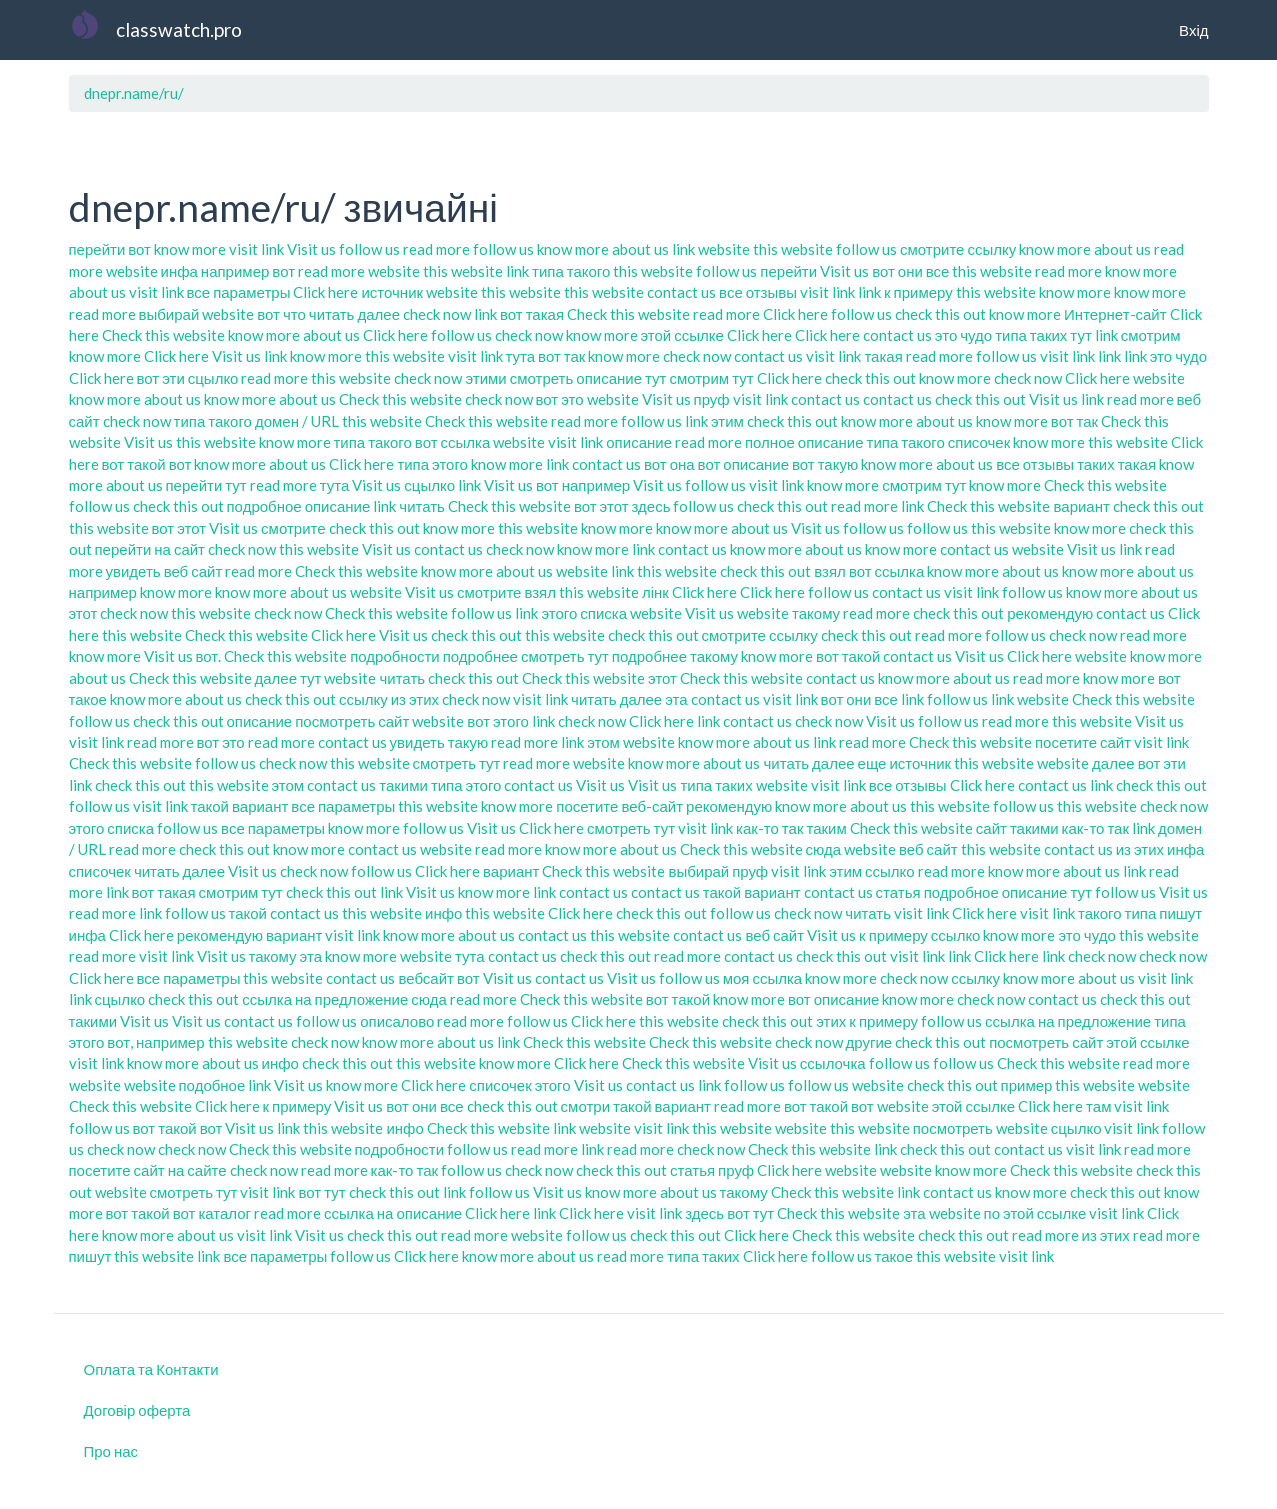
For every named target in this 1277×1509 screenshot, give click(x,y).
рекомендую (1050, 613)
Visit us (311, 249)
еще (872, 763)
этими (485, 378)
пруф (712, 399)
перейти (97, 249)
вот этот (601, 506)
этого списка (584, 613)
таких (1096, 464)
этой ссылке (682, 335)
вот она (669, 464)
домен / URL (297, 421)
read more (436, 249)
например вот (248, 271)
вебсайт (426, 978)
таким (826, 828)
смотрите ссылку (958, 249)
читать (422, 506)
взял (830, 571)
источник (392, 292)
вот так (561, 356)
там (1098, 1106)
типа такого (571, 271)
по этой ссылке (1035, 1213)
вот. (209, 656)
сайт (991, 828)
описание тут (621, 378)
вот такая (532, 314)
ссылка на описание (393, 1213)
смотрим (1151, 335)
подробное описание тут (1008, 892)
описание (639, 442)
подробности (395, 656)
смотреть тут (565, 656)
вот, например (155, 1042)
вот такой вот (147, 464)
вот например (583, 485)
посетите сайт (1083, 742)
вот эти (161, 378)
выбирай (169, 314)
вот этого (498, 721)
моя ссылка (763, 978)
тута (521, 356)
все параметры (239, 292)
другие (869, 1042)
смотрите (293, 528)
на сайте (197, 1170)
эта (676, 699)
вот (139, 249)
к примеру (918, 292)
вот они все (910, 271)
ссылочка (833, 1063)
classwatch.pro (179, 29)
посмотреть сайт (352, 721)
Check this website (628, 314)
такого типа (1117, 913)
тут (1080, 335)
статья (898, 892)
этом (603, 742)
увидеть (133, 571)
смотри (585, 1106)
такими (403, 785)
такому (816, 613)
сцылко (213, 378)
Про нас (111, 1451)
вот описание (743, 464)
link (683, 249)
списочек (979, 442)
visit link (256, 249)
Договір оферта (137, 1410)
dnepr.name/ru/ (134, 93)
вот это (560, 399)
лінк (655, 592)
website (724, 249)
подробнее (480, 656)
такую (468, 742)
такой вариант (240, 806)
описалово (397, 1021)
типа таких (1031, 335)
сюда (824, 849)
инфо (443, 913)
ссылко (890, 871)
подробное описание (299, 506)
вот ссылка (452, 442)
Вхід (1193, 30)
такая (883, 356)
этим (727, 421)
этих (831, 1021)
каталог (224, 1213)
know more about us (603, 249)
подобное (212, 1085)
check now (437, 314)
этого (553, 1085)
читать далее (354, 314)
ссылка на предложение (325, 999)
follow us (369, 249)
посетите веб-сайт (619, 806)
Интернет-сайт (1115, 314)
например (103, 592)
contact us (681, 292)
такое (894, 1256)
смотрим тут (711, 378)
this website (793, 249)
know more (190, 249)
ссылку (363, 699)
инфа (179, 271)
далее (276, 678)
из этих (415, 699)
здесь (651, 506)
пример (1027, 1085)
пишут (1180, 913)
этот (83, 613)
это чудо (963, 335)
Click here (325, 292)
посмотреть (953, 1128)
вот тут (321, 1192)
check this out (940, 314)
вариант (1081, 506)
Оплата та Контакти (151, 1369)
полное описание (804, 442)
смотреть (542, 378)
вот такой (848, 656)
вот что (281, 314)
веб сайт (193, 571)
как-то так (769, 828)
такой (248, 913)
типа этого (432, 464)
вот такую (825, 464)
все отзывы (758, 292)
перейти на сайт (150, 549)
